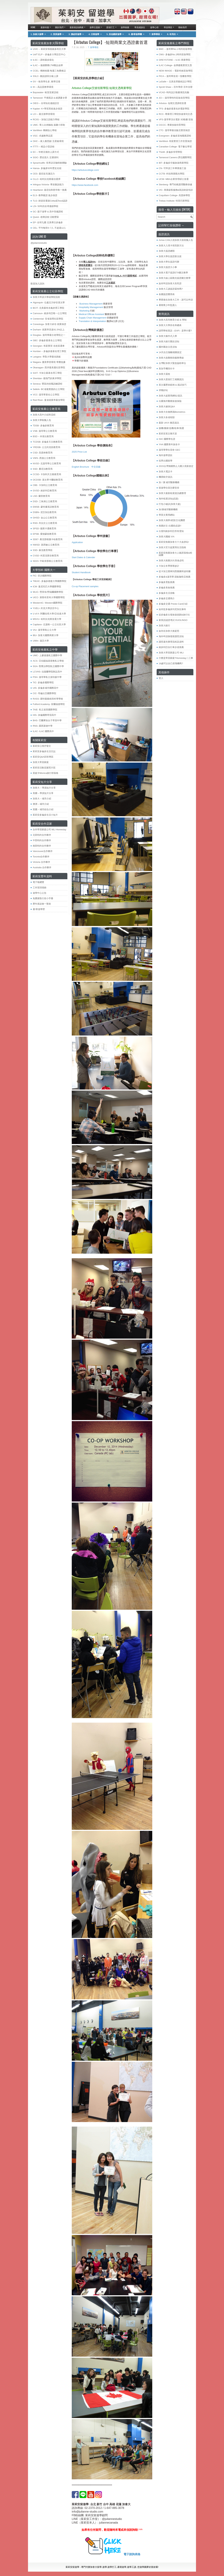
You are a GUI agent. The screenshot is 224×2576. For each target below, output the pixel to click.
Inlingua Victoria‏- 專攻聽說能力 (48, 184)
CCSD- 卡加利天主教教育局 (47, 474)
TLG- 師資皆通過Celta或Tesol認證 (50, 200)
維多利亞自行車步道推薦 (171, 647)
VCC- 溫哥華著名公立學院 (46, 394)
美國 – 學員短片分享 (43, 793)
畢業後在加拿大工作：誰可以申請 (176, 299)
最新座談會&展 (78, 26)
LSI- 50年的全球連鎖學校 (45, 206)
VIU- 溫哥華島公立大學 (44, 630)
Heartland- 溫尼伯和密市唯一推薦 (50, 190)
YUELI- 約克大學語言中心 (46, 608)
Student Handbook (81, 572)
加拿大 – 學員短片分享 (44, 787)
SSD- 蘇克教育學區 (42, 550)
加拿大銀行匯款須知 (169, 341)
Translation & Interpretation (92, 321)
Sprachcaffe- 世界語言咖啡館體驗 (50, 163)
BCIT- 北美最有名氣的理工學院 (48, 308)
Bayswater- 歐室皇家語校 (45, 92)
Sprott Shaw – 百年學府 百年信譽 (175, 87)
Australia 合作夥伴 (42, 867)
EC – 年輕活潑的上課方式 (46, 152)
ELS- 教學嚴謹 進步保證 (45, 195)
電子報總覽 (38, 882)
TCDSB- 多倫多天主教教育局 (47, 441)
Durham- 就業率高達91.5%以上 (49, 329)
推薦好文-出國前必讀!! (170, 525)
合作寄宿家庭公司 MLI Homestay (49, 829)
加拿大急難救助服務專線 (171, 357)
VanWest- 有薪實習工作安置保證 (175, 141)
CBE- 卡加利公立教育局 (45, 485)
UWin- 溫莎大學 (41, 640)
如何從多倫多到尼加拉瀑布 (172, 609)
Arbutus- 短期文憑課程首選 (172, 103)
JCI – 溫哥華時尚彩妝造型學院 (174, 97)
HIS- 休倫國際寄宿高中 (44, 715)
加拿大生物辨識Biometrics (172, 412)
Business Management (91, 303)
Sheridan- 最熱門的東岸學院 (47, 378)
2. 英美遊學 (58, 33)
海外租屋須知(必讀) (168, 498)
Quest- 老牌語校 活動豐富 (46, 217)
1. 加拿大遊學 (39, 33)
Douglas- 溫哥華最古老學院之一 (49, 335)
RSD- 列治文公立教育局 (45, 523)
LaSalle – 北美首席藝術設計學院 (175, 81)
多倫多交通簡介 (167, 598)
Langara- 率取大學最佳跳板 (47, 356)
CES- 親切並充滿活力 (44, 173)
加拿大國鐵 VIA (166, 536)
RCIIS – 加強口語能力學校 (46, 119)
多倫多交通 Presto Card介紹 (173, 604)
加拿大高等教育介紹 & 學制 (173, 319)
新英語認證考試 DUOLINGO (173, 620)
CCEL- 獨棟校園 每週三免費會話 (49, 70)
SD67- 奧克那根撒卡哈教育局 (47, 539)
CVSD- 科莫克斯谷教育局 (46, 555)
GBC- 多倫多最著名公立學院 (47, 340)
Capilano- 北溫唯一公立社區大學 (49, 624)
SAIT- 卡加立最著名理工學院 (47, 373)
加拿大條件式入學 (168, 336)
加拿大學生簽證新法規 (170, 256)
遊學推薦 (125, 27)
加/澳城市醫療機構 (168, 509)
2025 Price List (79, 451)
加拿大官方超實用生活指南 (172, 547)
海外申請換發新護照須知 (171, 636)
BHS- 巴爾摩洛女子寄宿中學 (47, 720)
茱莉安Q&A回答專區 (43, 756)
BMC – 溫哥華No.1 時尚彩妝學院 (175, 49)
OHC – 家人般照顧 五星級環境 (48, 141)
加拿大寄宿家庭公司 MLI (171, 652)
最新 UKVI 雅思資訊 (169, 422)
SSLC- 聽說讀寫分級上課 (45, 76)
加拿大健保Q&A (167, 406)
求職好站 (163, 390)
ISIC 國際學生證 (167, 439)
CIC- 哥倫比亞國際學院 (44, 693)
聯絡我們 (182, 27)
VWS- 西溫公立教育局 (44, 458)
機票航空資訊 (165, 477)
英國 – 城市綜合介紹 (43, 809)
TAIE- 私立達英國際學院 (45, 709)
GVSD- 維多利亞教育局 (45, 490)
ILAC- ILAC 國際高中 (43, 731)
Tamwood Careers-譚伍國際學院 (175, 157)
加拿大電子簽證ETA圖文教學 (173, 272)
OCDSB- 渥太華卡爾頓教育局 (48, 479)
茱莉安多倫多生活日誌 (44, 751)
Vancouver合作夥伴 (42, 851)
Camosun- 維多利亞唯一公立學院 (50, 313)
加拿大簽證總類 (167, 251)
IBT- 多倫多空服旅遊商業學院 (173, 163)
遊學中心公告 (39, 893)
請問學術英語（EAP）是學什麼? (175, 330)
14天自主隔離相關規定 (170, 352)
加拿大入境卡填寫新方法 (171, 245)
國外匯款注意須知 (168, 347)
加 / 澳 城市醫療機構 (169, 482)
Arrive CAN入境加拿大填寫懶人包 (176, 240)
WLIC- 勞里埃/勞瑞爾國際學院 (48, 592)
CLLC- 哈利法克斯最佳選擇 (46, 179)
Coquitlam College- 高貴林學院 (174, 195)
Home (33, 27)
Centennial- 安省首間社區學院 (48, 318)
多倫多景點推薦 (167, 582)
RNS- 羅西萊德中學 (42, 726)
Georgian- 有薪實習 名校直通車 (49, 346)
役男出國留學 (165, 460)
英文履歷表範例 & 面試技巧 (173, 385)
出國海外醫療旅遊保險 (170, 401)
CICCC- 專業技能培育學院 (172, 125)
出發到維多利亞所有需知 (171, 531)
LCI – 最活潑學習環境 (44, 114)
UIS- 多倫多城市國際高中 (45, 688)
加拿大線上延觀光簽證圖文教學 (175, 278)
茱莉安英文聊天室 (168, 433)
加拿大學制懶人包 (42, 420)
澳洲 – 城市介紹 (41, 804)
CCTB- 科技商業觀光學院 (171, 173)
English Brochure (80, 466)
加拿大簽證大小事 (168, 267)
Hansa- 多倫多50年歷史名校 (47, 168)
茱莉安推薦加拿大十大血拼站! (174, 542)
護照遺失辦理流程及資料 (171, 641)
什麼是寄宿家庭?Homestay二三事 (176, 658)
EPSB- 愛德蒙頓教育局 (44, 534)
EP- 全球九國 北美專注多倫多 (48, 222)
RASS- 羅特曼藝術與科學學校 (48, 698)
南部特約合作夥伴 (42, 845)
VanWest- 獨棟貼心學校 (45, 130)
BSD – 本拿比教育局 (43, 436)
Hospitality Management (91, 307)
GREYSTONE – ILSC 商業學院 (174, 60)
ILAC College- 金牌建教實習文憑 (175, 65)
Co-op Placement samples (85, 586)
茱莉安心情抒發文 (42, 746)
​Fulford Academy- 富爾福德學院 (49, 704)
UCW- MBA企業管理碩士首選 (174, 179)
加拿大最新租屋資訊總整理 (172, 493)
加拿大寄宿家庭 (41, 762)
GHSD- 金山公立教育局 (45, 517)
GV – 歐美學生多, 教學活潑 (46, 81)
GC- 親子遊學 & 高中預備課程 (48, 211)
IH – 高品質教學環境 (43, 87)
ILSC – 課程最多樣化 (43, 60)
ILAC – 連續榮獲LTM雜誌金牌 (48, 65)
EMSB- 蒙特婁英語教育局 (46, 507)
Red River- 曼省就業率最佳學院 (49, 400)
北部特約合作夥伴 (42, 835)
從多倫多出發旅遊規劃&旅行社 (174, 614)
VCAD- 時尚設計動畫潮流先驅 (174, 92)
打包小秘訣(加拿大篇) (170, 504)
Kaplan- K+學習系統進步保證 (47, 108)
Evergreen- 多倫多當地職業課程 (175, 135)
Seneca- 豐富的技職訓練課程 (47, 383)
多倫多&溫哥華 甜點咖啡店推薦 (174, 576)
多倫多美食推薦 (167, 587)
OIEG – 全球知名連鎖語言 (46, 103)
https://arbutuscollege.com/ (85, 170)
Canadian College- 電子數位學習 (175, 146)
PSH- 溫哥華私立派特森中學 (47, 677)
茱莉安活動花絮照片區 (44, 767)
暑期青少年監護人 (168, 305)
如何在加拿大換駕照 (169, 631)
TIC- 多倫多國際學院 (43, 682)
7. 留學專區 (156, 33)
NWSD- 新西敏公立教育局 (46, 544)
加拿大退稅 (164, 374)
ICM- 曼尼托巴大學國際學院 (47, 586)
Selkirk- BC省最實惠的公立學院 (49, 389)
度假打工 (112, 26)
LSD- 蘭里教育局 (41, 496)
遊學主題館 (97, 26)
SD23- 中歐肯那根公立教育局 (47, 561)
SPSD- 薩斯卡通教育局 (44, 528)
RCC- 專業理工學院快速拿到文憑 (175, 114)
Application (77, 542)
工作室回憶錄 (39, 887)
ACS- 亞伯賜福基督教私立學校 (48, 661)
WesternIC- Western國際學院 (47, 602)
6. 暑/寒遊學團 (138, 33)
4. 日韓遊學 (96, 33)
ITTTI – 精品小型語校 (43, 146)
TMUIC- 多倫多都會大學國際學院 (49, 581)
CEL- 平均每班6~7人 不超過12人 (49, 228)
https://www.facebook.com (85, 185)
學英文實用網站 (167, 515)
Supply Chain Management (92, 317)
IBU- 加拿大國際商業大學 (45, 635)
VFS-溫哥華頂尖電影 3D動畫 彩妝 (176, 119)
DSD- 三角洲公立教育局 (45, 501)
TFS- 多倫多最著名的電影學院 (174, 108)
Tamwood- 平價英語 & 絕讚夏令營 (50, 97)
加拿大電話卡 (165, 471)
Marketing (84, 310)
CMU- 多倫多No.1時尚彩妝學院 (175, 54)
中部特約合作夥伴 (42, 840)
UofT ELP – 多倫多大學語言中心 (49, 54)
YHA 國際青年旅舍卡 (169, 444)
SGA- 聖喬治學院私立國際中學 (48, 666)
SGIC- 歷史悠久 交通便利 (45, 157)
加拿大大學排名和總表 (170, 325)
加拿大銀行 (164, 625)
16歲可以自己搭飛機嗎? (171, 663)
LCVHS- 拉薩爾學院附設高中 (47, 671)
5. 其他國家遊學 (116, 33)
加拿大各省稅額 (167, 417)
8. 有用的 (173, 33)
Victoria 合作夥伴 (41, 862)
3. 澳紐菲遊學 (77, 33)
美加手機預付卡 (167, 368)
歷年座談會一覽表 (42, 903)
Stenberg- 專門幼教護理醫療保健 (175, 184)
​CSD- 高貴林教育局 (42, 452)
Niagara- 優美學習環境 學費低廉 (49, 362)
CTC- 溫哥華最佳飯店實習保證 (174, 130)
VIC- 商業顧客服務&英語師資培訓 (176, 190)
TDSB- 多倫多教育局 (43, 425)
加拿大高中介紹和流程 (44, 414)
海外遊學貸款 (165, 455)
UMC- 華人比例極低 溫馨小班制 (49, 125)
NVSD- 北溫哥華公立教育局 (47, 463)
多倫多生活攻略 (167, 593)
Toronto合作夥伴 (41, 856)
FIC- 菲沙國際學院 (42, 575)
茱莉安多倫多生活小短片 (45, 815)
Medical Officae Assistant (91, 314)
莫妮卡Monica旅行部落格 (45, 773)
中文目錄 (95, 466)
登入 (161, 678)
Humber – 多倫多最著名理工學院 (49, 351)
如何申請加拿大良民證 (170, 283)
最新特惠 (46, 26)
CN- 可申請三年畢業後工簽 (172, 168)
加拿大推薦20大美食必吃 (171, 560)
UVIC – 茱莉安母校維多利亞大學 (49, 49)
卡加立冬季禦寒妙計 (169, 566)
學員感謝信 (139, 27)
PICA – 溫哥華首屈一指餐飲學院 (175, 76)
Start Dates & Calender (83, 557)
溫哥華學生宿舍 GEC (169, 450)
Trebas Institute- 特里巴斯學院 (174, 200)
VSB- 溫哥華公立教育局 (45, 431)
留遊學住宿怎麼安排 (169, 487)
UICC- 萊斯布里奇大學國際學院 (49, 597)
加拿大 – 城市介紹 (42, 798)
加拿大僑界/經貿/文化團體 (172, 520)
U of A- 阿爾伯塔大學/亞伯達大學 (49, 613)
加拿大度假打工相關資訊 (171, 379)
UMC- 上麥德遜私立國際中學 (47, 655)
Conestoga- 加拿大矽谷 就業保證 (49, 324)
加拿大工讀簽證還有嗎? (171, 289)
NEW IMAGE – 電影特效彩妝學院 (176, 70)
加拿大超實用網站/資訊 (170, 395)
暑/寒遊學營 (39, 909)
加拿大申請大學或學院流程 (46, 297)
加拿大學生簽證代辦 (169, 261)
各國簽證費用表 (167, 294)
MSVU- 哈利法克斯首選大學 (47, 619)
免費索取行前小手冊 (43, 898)
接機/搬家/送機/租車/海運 (171, 428)
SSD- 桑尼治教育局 (42, 469)
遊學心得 (154, 27)
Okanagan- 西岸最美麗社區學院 (49, 367)
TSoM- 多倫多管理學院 (170, 152)
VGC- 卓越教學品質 (43, 135)
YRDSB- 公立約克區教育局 (46, 447)
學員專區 (170, 26)
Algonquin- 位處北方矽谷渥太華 (49, 302)
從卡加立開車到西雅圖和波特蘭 (175, 571)
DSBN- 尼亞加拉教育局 (44, 512)
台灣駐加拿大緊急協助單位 (172, 363)
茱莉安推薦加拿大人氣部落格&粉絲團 (175, 553)
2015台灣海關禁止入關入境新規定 (176, 466)
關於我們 (61, 26)
